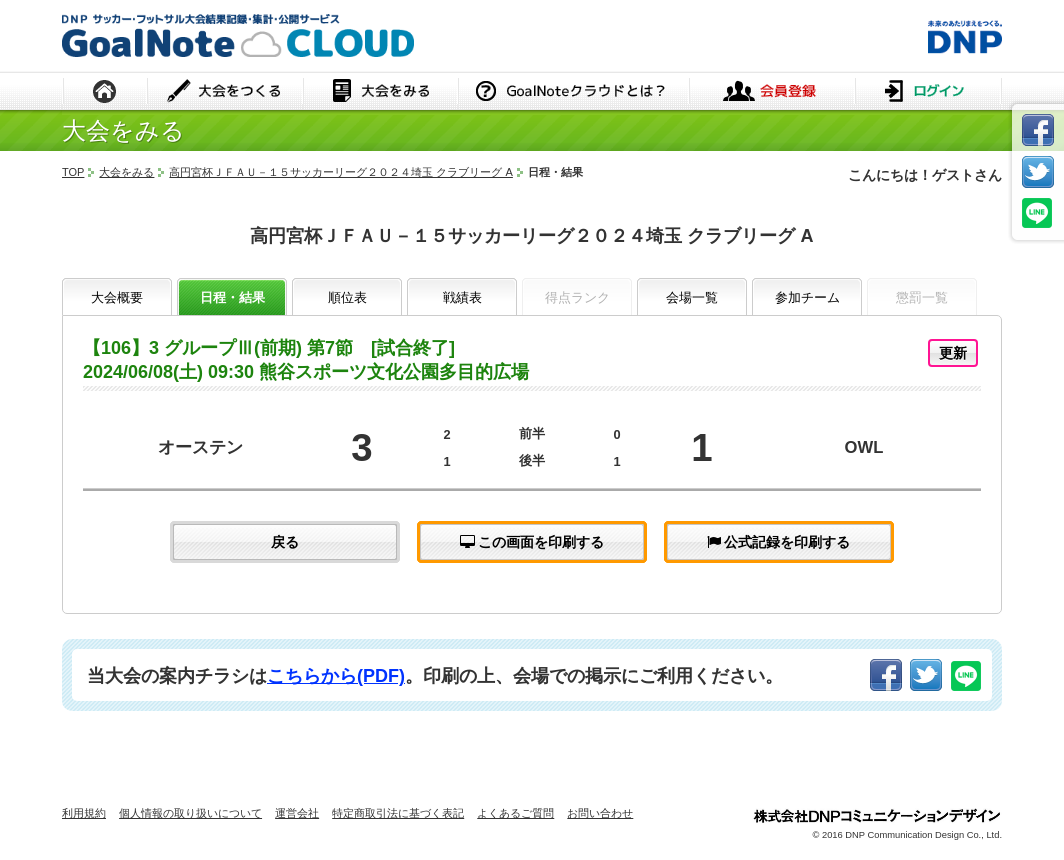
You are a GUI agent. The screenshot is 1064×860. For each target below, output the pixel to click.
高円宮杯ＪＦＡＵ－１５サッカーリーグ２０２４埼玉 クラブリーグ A (340, 172)
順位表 (347, 297)
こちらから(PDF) (336, 676)
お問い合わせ (600, 813)
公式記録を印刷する (779, 542)
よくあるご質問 (515, 813)
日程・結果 (232, 297)
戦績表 (462, 297)
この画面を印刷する (532, 542)
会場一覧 (692, 297)
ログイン (928, 92)
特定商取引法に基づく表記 (398, 813)
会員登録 (772, 92)
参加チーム (807, 297)
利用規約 (84, 813)
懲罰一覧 (922, 297)
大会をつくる (225, 92)
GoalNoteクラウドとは (573, 92)
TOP (73, 172)
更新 (953, 353)
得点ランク (577, 297)
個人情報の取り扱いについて (190, 813)
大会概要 (117, 297)
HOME (105, 92)
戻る (285, 542)
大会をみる (380, 92)
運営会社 (297, 813)
